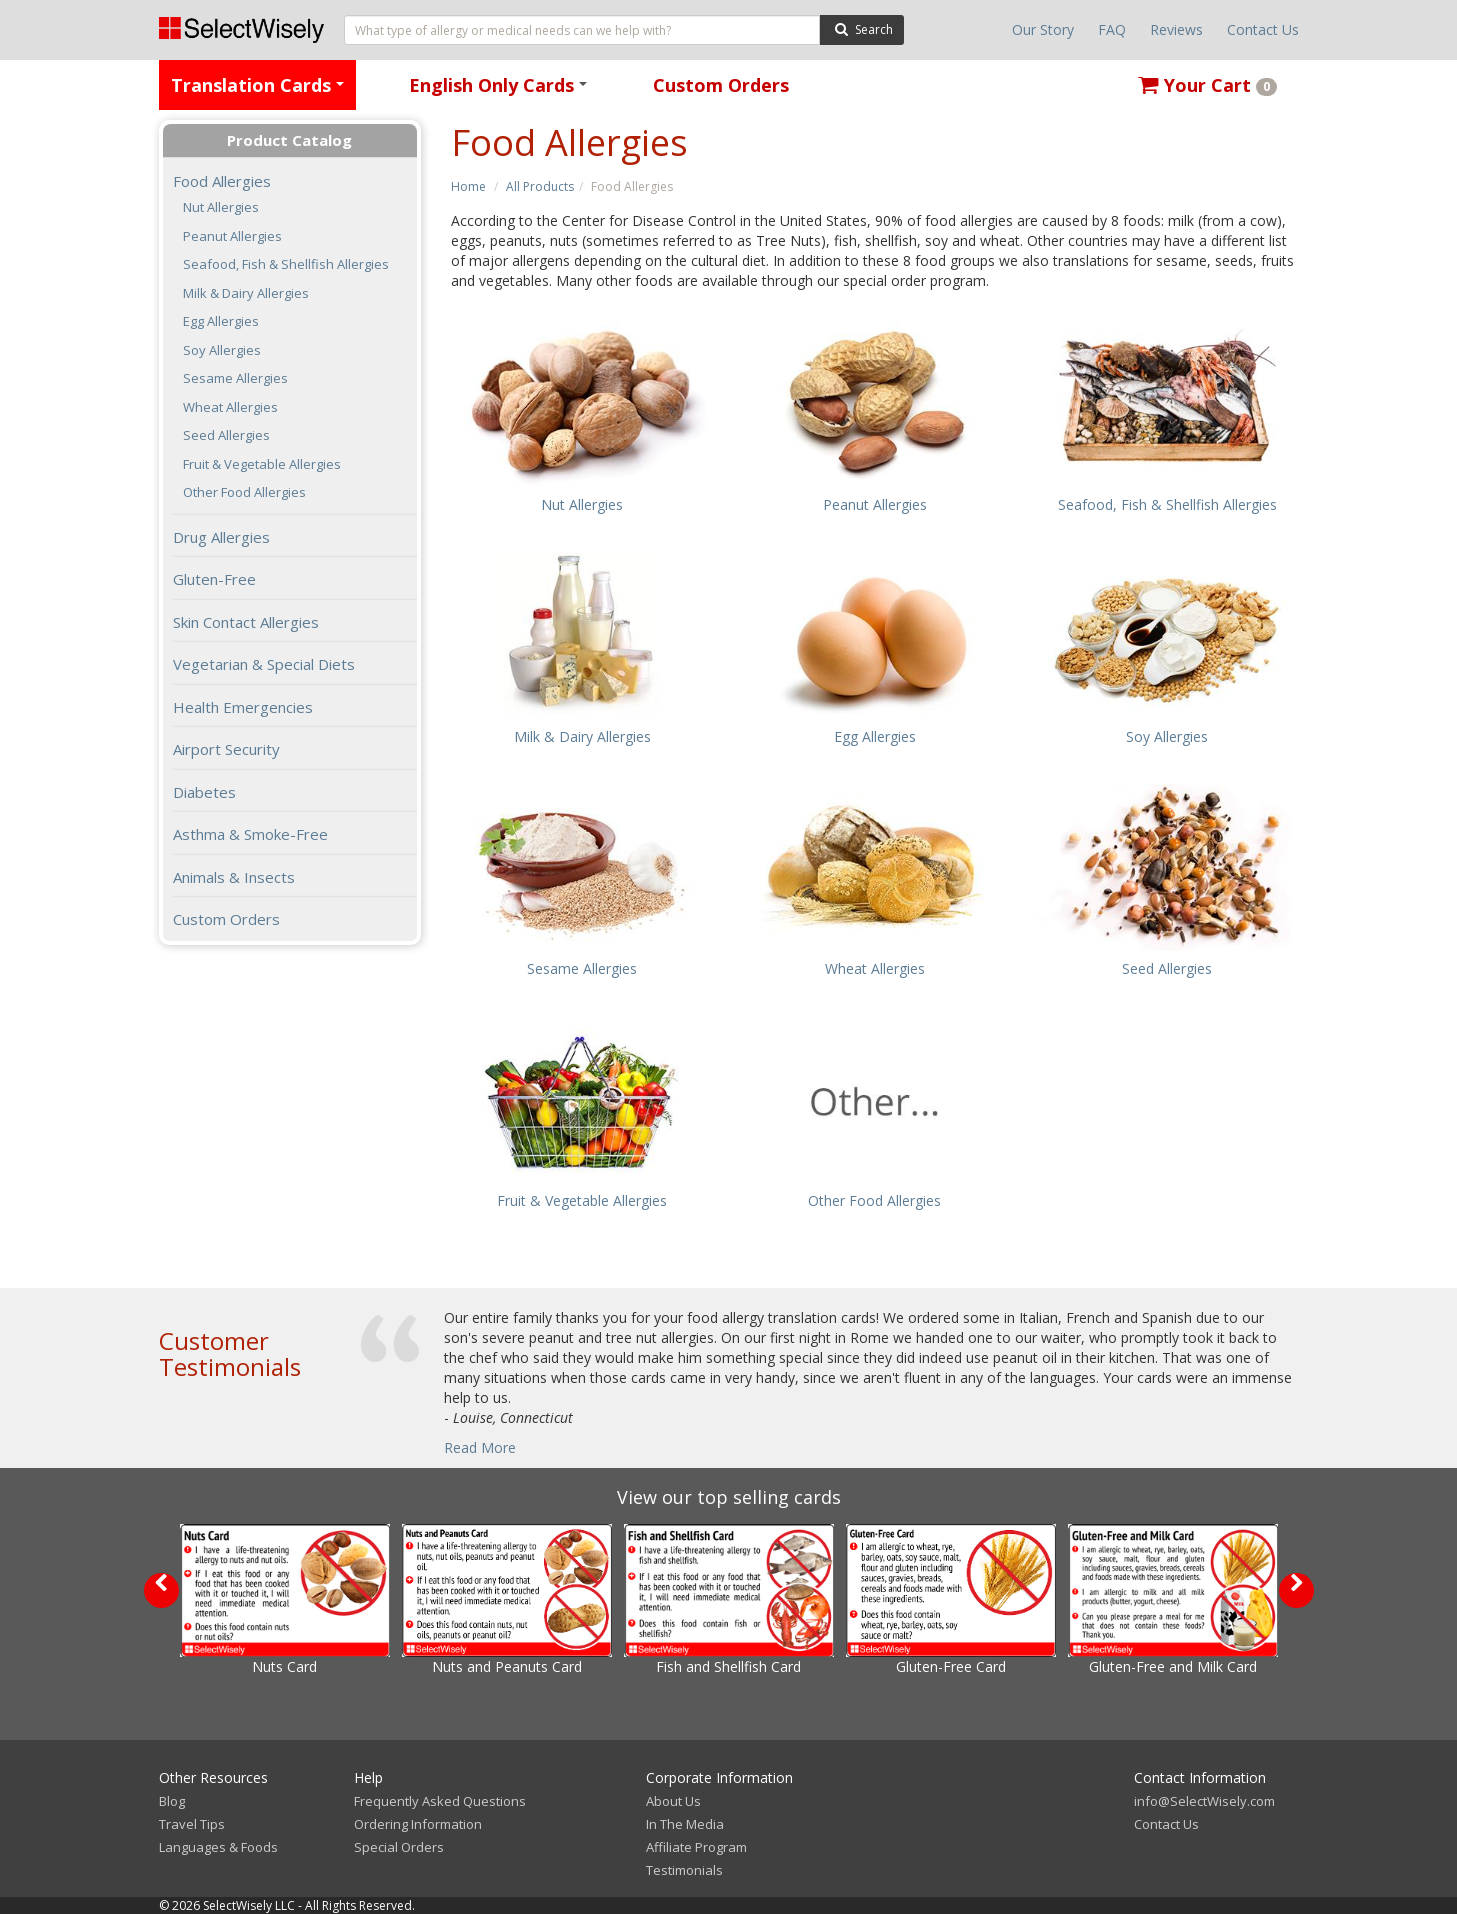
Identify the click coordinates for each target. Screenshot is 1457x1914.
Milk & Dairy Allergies (246, 293)
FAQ (1112, 29)
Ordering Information (418, 1824)
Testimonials (684, 1870)
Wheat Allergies (230, 407)
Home (468, 186)
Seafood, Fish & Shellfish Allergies (286, 264)
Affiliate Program (696, 1847)
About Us (673, 1801)
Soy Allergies (222, 350)
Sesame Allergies (235, 378)
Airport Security (226, 749)
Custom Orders (721, 85)
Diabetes (204, 792)
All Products (540, 186)
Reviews (1176, 29)
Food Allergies (222, 181)
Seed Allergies (226, 435)
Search (861, 28)
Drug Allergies (221, 537)
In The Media (685, 1824)
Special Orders (399, 1847)
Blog (172, 1801)
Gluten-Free (214, 579)
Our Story (1043, 29)
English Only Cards (501, 91)
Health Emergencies (243, 707)
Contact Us (1263, 29)
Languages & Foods (218, 1847)
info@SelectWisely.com (1204, 1801)
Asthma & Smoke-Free (250, 834)
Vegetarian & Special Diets (264, 664)
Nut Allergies (221, 207)
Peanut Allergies (232, 236)
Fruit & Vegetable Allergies (262, 464)
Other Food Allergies (244, 492)
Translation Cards (261, 91)
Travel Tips (192, 1824)
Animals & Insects (234, 877)
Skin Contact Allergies (246, 622)
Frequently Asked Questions (440, 1801)
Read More (480, 1447)
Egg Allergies (221, 321)
